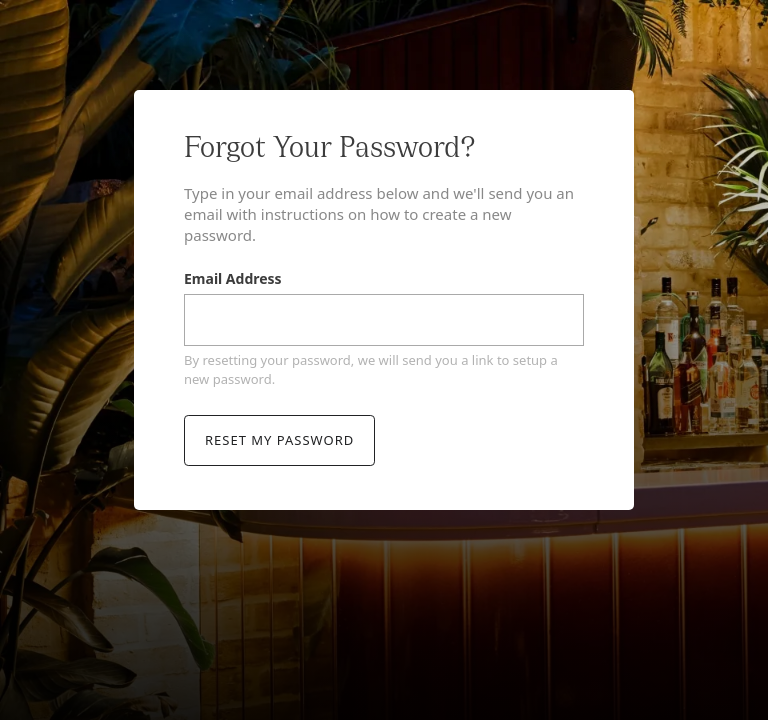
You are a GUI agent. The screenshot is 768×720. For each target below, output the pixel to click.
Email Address (233, 279)
